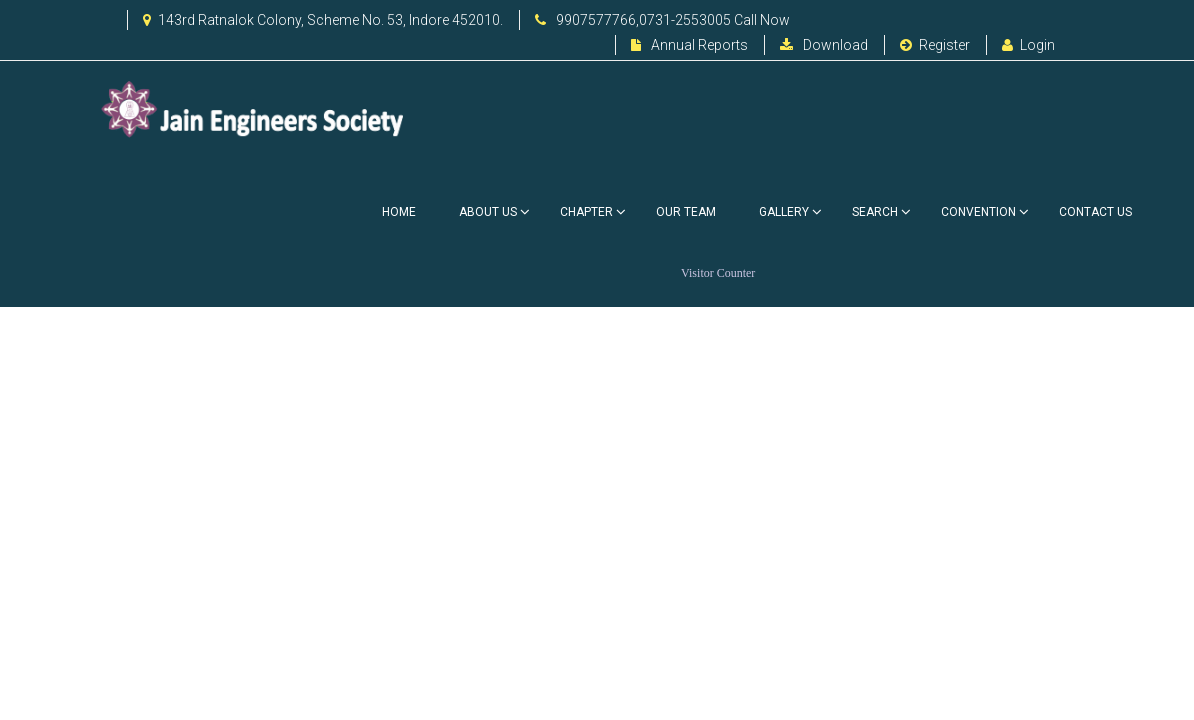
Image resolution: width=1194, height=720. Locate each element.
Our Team (686, 212)
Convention (978, 212)
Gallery (784, 212)
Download (824, 45)
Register (935, 45)
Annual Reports (689, 45)
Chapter (586, 212)
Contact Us (1095, 212)
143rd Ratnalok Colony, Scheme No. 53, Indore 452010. (323, 20)
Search (875, 212)
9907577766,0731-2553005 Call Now (662, 20)
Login (1028, 45)
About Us (488, 212)
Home (399, 212)
